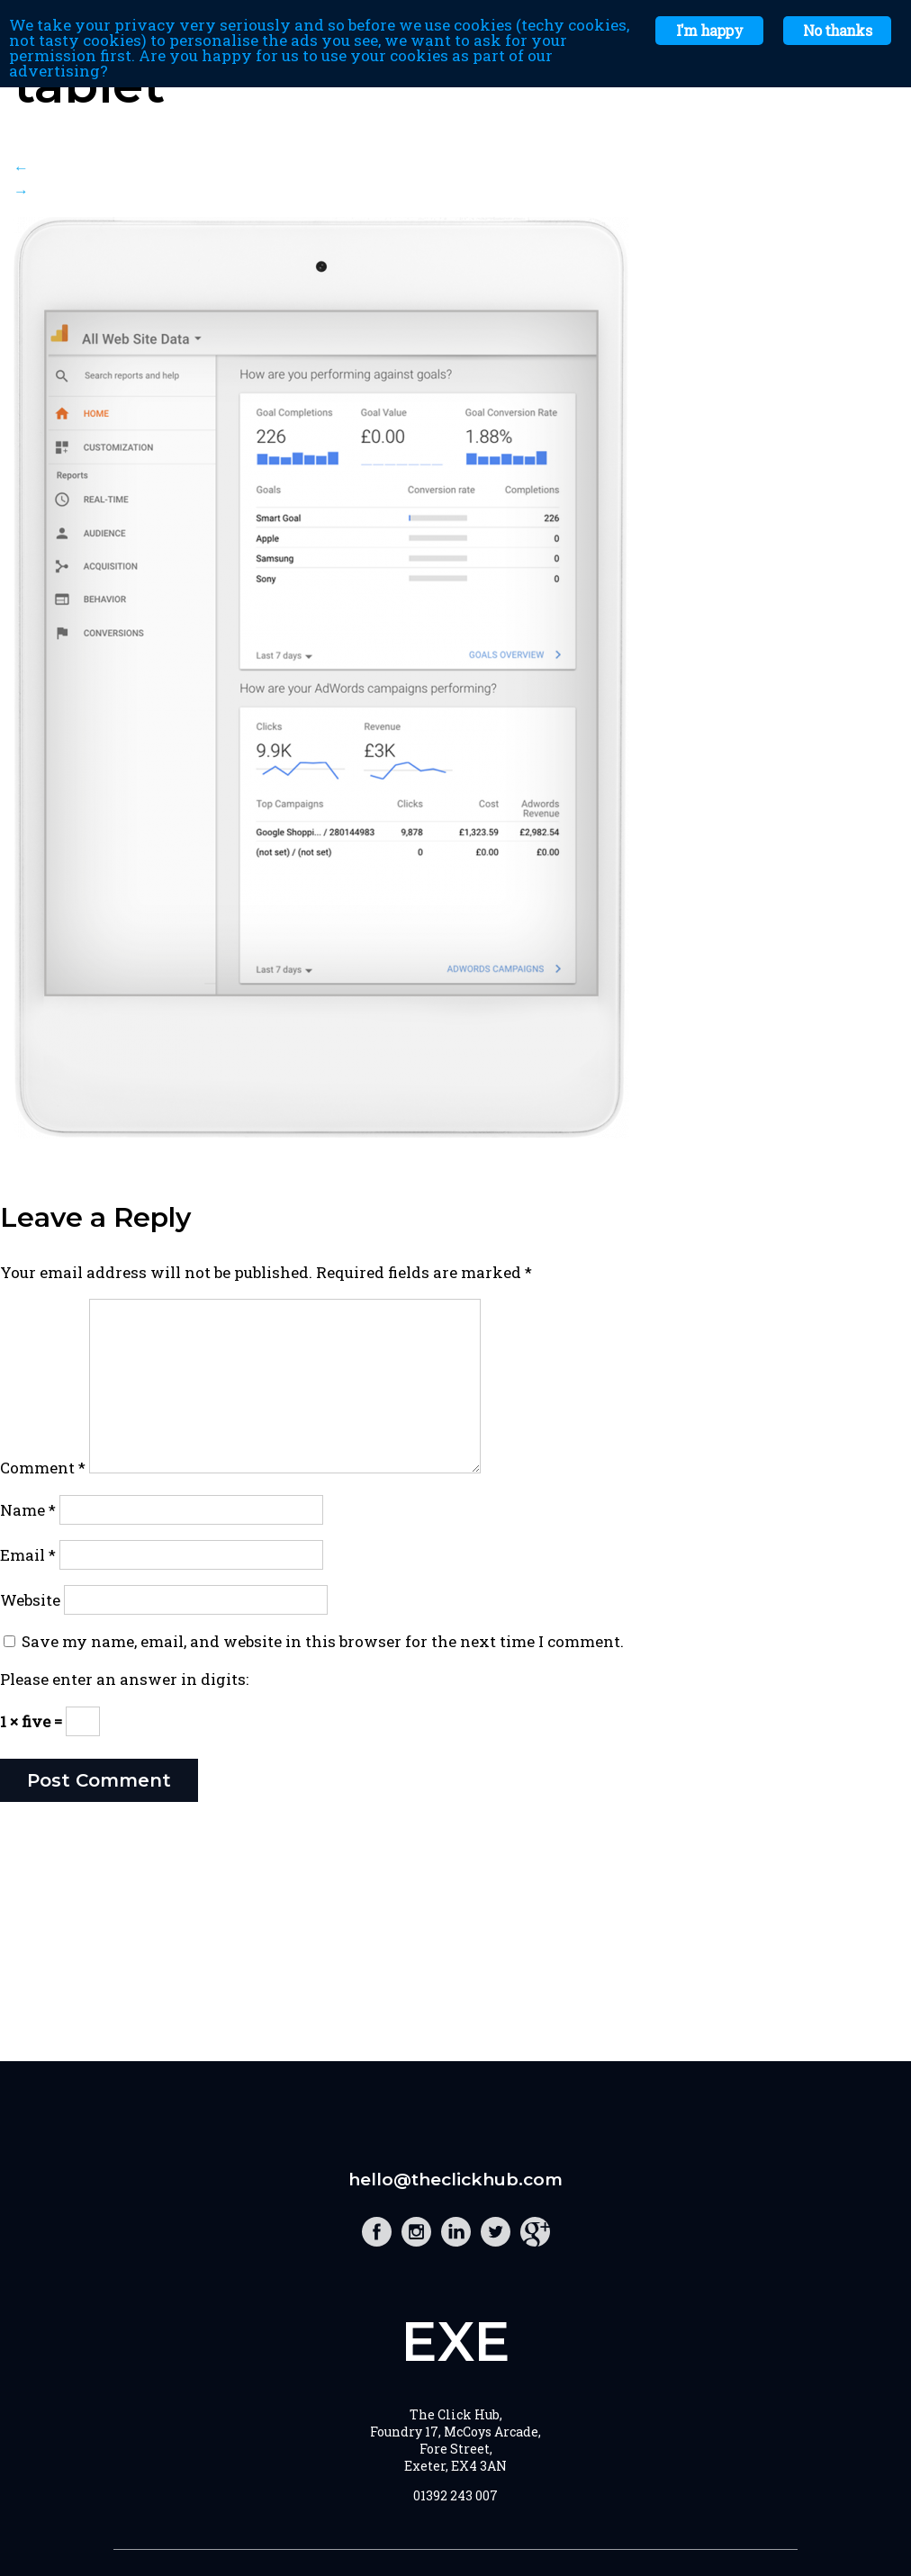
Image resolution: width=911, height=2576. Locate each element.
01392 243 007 (455, 2495)
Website (30, 1600)
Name (28, 1510)
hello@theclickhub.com (455, 2179)
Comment (43, 1467)
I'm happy (709, 30)
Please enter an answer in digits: (124, 1679)
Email (28, 1555)
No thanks (837, 30)
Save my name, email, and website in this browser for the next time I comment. (323, 1641)
